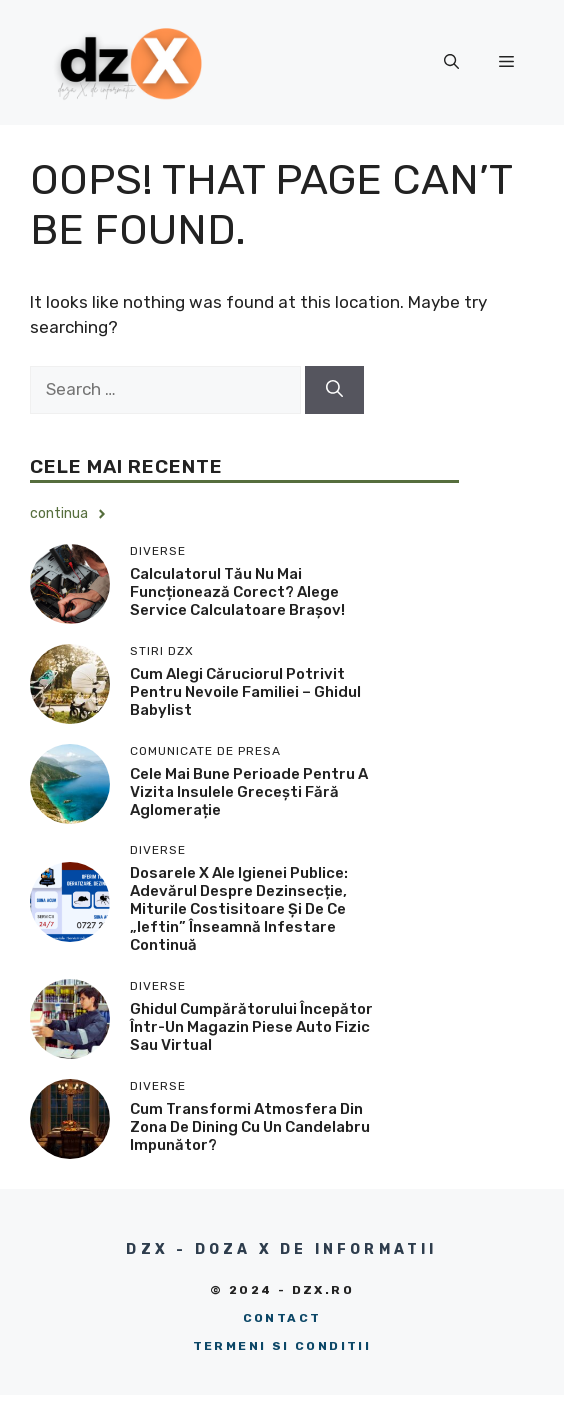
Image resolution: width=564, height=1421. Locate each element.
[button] (451, 62)
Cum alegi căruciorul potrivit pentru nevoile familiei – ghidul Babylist (245, 692)
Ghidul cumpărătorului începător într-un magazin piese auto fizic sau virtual (251, 1027)
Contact (282, 1318)
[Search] (334, 390)
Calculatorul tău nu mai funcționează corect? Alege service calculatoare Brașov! (237, 592)
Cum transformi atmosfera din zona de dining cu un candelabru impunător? (250, 1127)
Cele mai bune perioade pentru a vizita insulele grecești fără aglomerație (249, 792)
